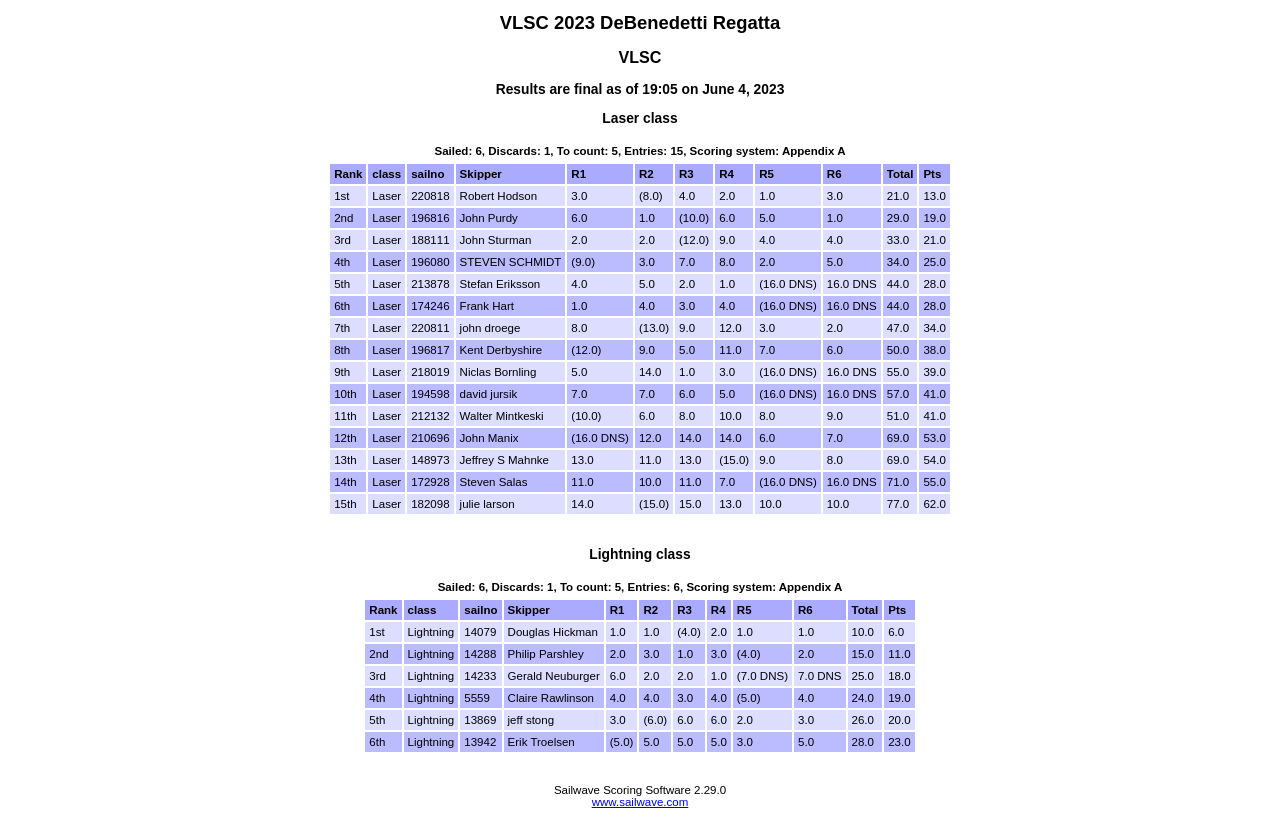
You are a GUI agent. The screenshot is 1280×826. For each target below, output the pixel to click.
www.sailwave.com (640, 802)
